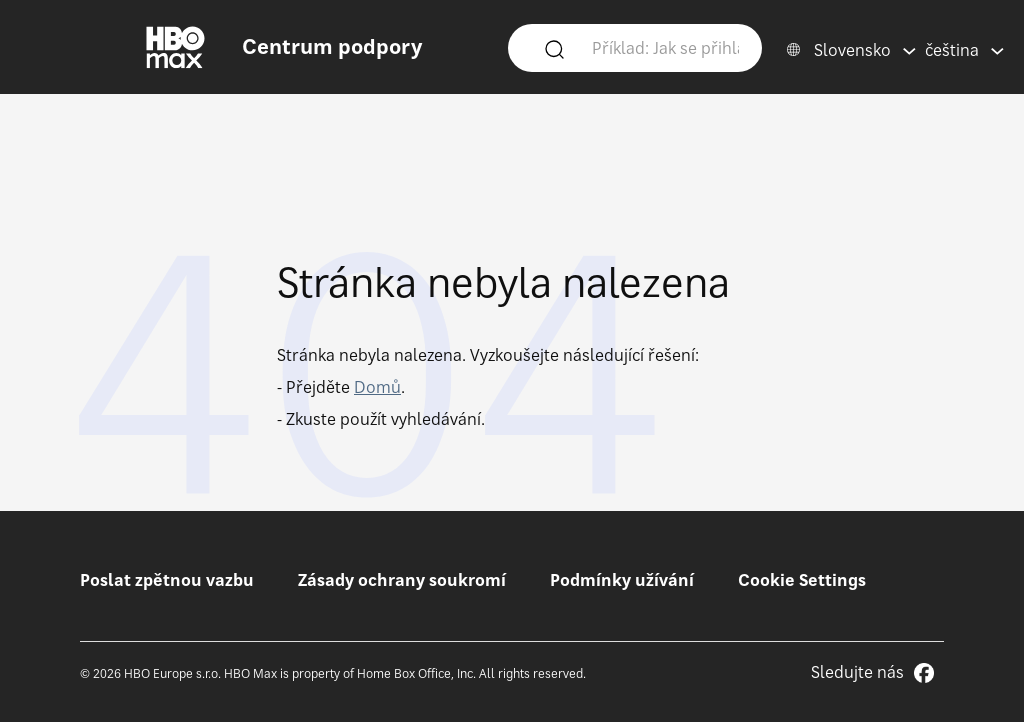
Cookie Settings (802, 580)
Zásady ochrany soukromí (402, 580)
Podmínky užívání (622, 580)
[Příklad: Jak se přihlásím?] (665, 47)
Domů (377, 387)
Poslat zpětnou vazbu (167, 580)
